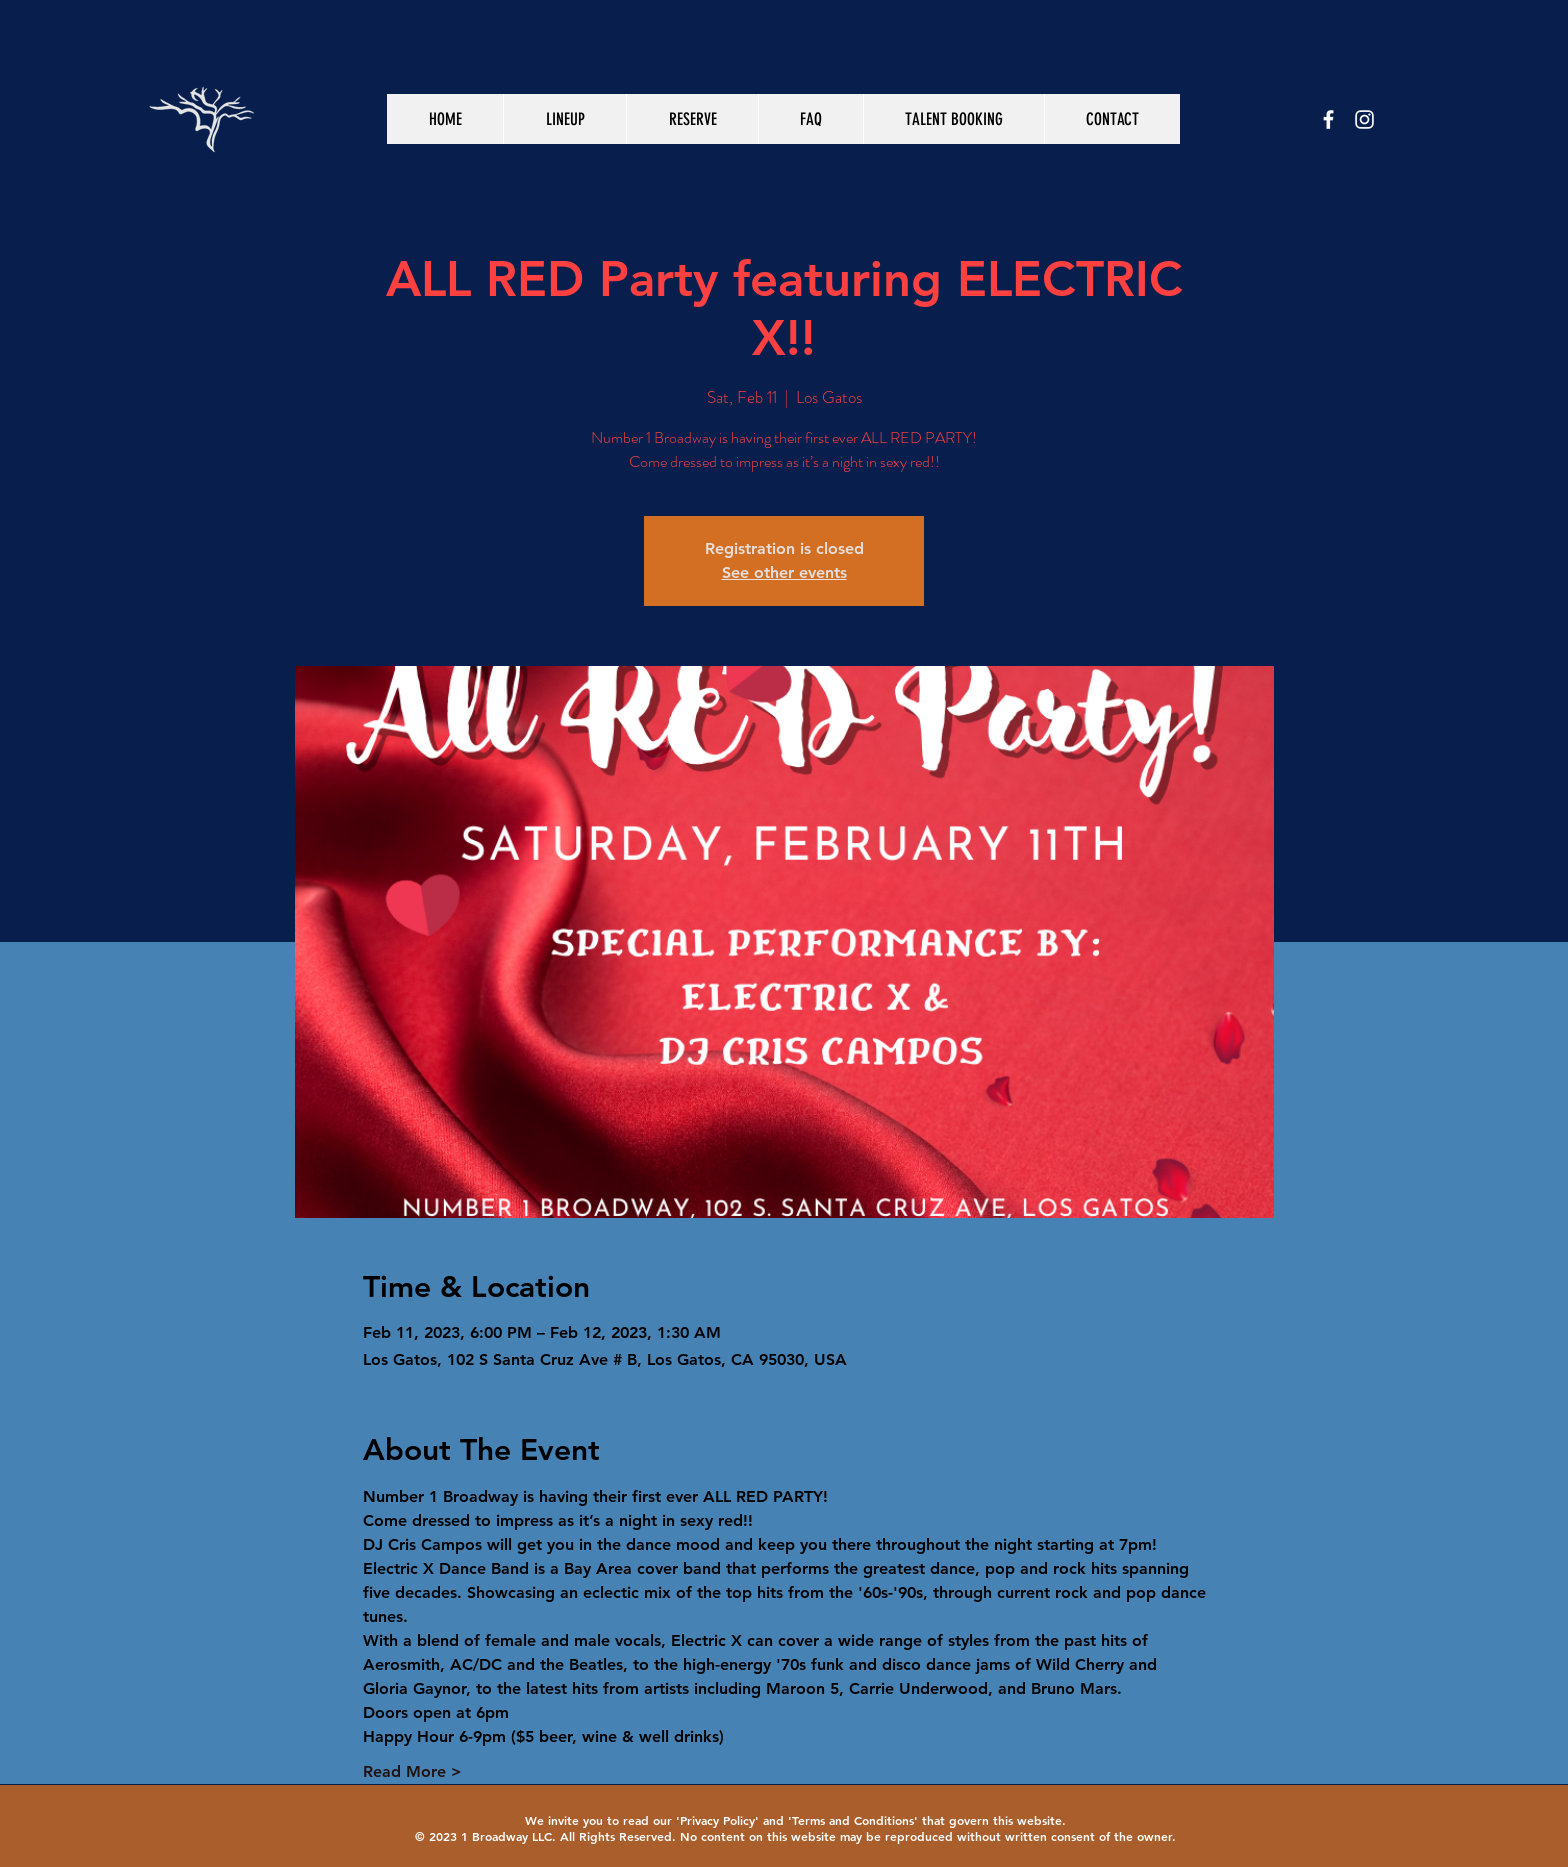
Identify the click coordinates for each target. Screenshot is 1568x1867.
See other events (784, 572)
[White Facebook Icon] (1328, 119)
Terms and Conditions (853, 1820)
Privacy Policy (717, 1820)
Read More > (412, 1771)
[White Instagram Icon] (1364, 119)
